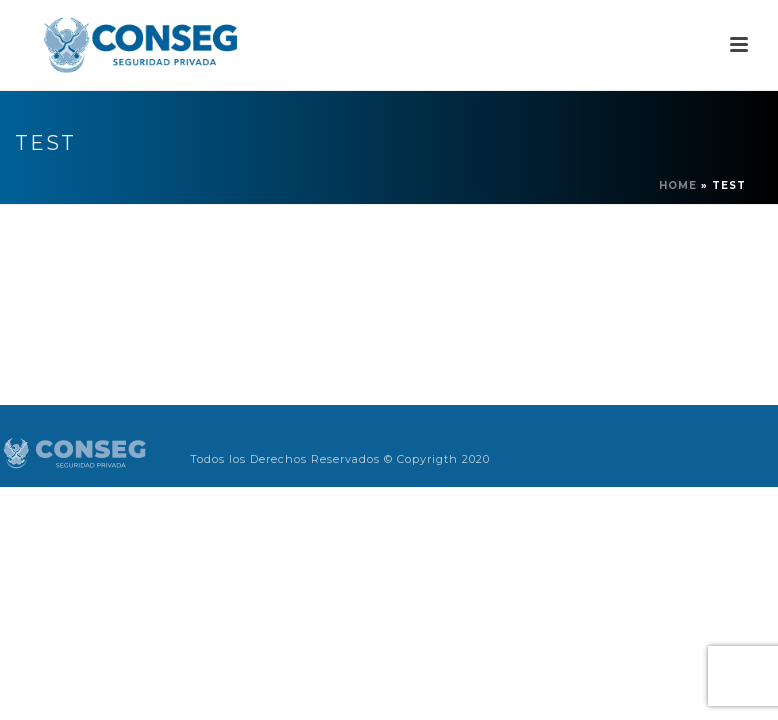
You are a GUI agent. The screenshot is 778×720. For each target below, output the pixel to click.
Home (678, 185)
